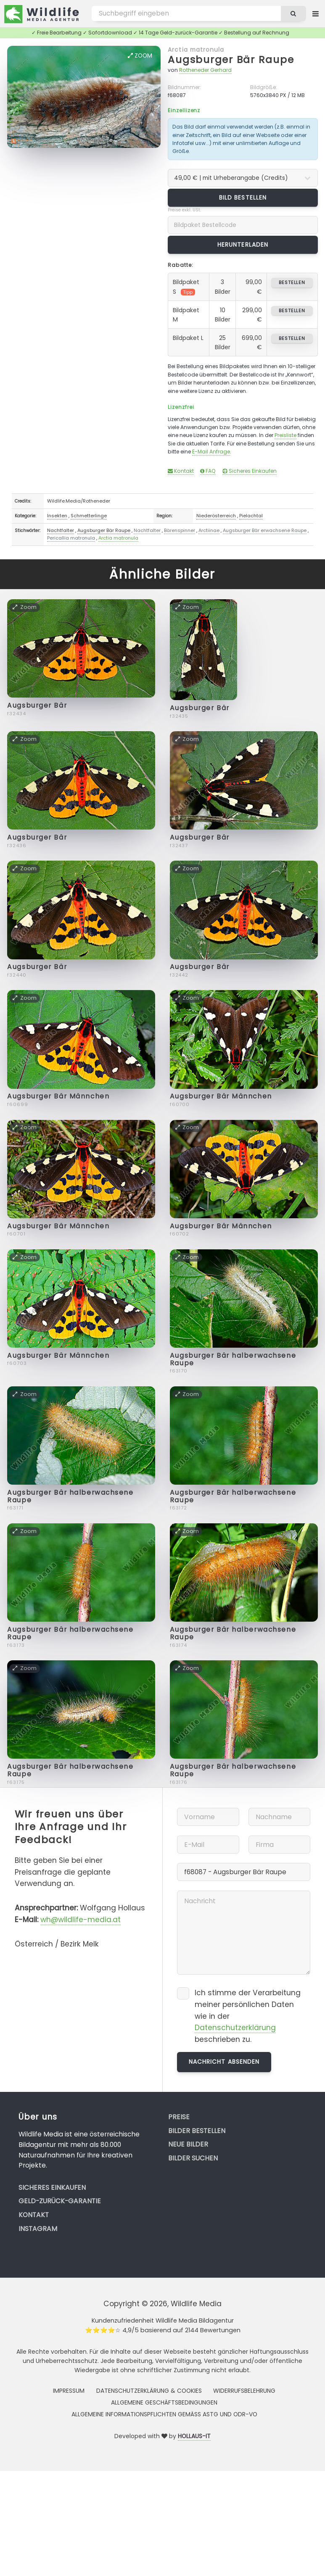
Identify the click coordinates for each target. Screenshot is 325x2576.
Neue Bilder (188, 2144)
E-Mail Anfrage (211, 451)
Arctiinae (208, 530)
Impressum (69, 2390)
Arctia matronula (196, 49)
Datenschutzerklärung (235, 2028)
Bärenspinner (179, 530)
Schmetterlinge (89, 515)
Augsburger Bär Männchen (58, 1096)
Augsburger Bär (37, 705)
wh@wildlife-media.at (80, 1920)
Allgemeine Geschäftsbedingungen (164, 2402)
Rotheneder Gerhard (205, 70)
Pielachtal (251, 515)
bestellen (292, 282)
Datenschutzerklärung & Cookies (149, 2390)
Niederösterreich (216, 515)
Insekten (57, 515)
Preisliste (285, 435)
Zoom (140, 55)
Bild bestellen (243, 197)
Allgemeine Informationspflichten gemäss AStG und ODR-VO (164, 2414)
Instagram (37, 2228)
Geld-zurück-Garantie (59, 2201)
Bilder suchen (193, 2158)
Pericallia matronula (71, 538)
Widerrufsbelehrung (244, 2390)
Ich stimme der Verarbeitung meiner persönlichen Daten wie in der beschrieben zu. (248, 2016)
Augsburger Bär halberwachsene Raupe (233, 1359)
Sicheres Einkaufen (249, 470)
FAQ (208, 470)
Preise (179, 2116)
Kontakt (181, 470)
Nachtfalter (60, 530)
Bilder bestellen (196, 2130)
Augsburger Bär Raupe (231, 59)
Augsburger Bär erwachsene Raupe (265, 530)
